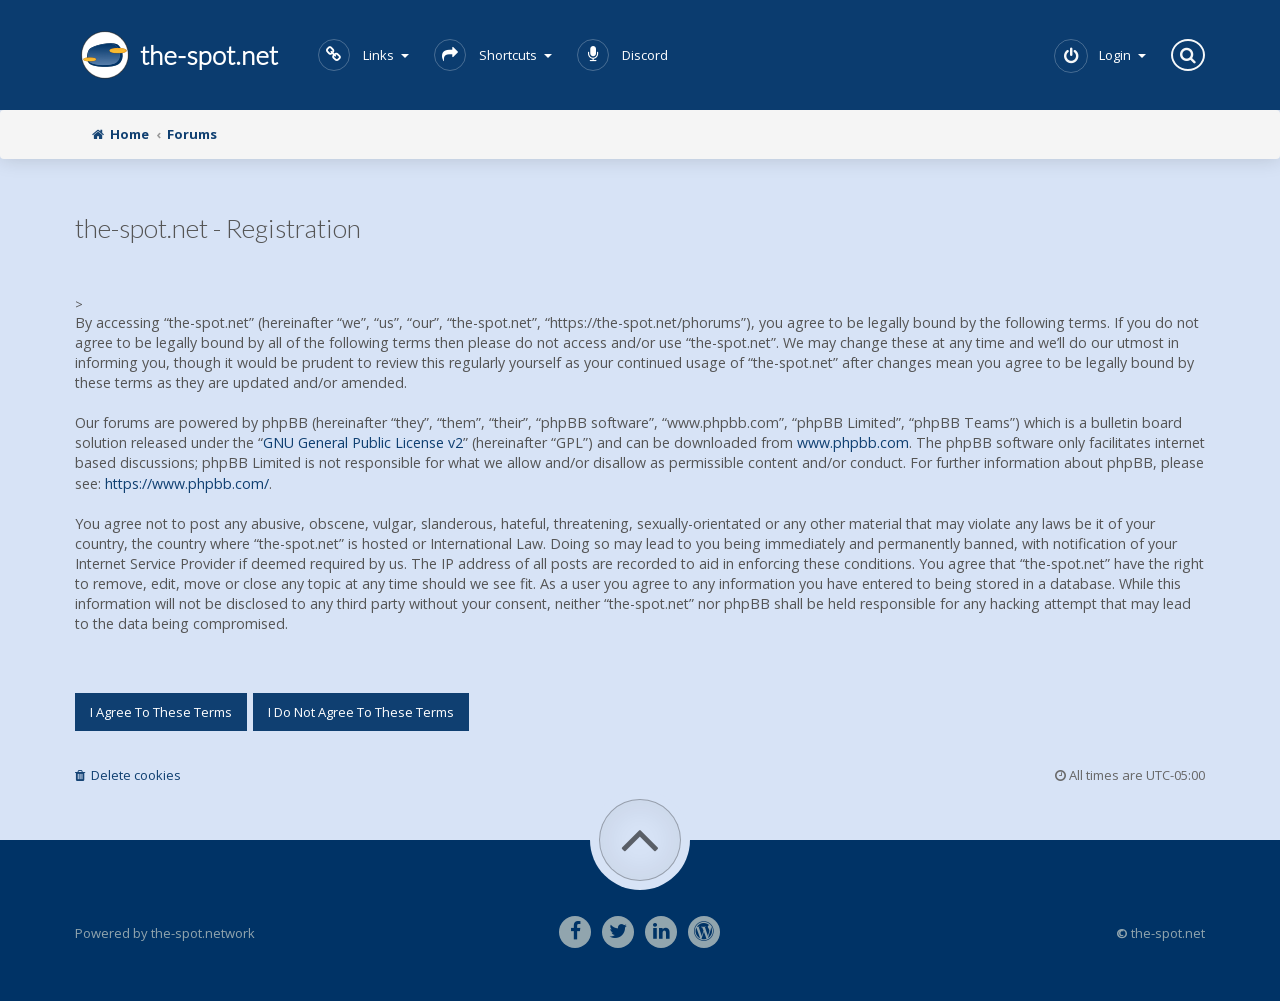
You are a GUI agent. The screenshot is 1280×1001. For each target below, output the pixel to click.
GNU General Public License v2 (363, 442)
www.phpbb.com (853, 442)
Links (363, 55)
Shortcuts (493, 55)
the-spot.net (176, 55)
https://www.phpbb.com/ (187, 483)
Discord (622, 55)
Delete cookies (128, 775)
